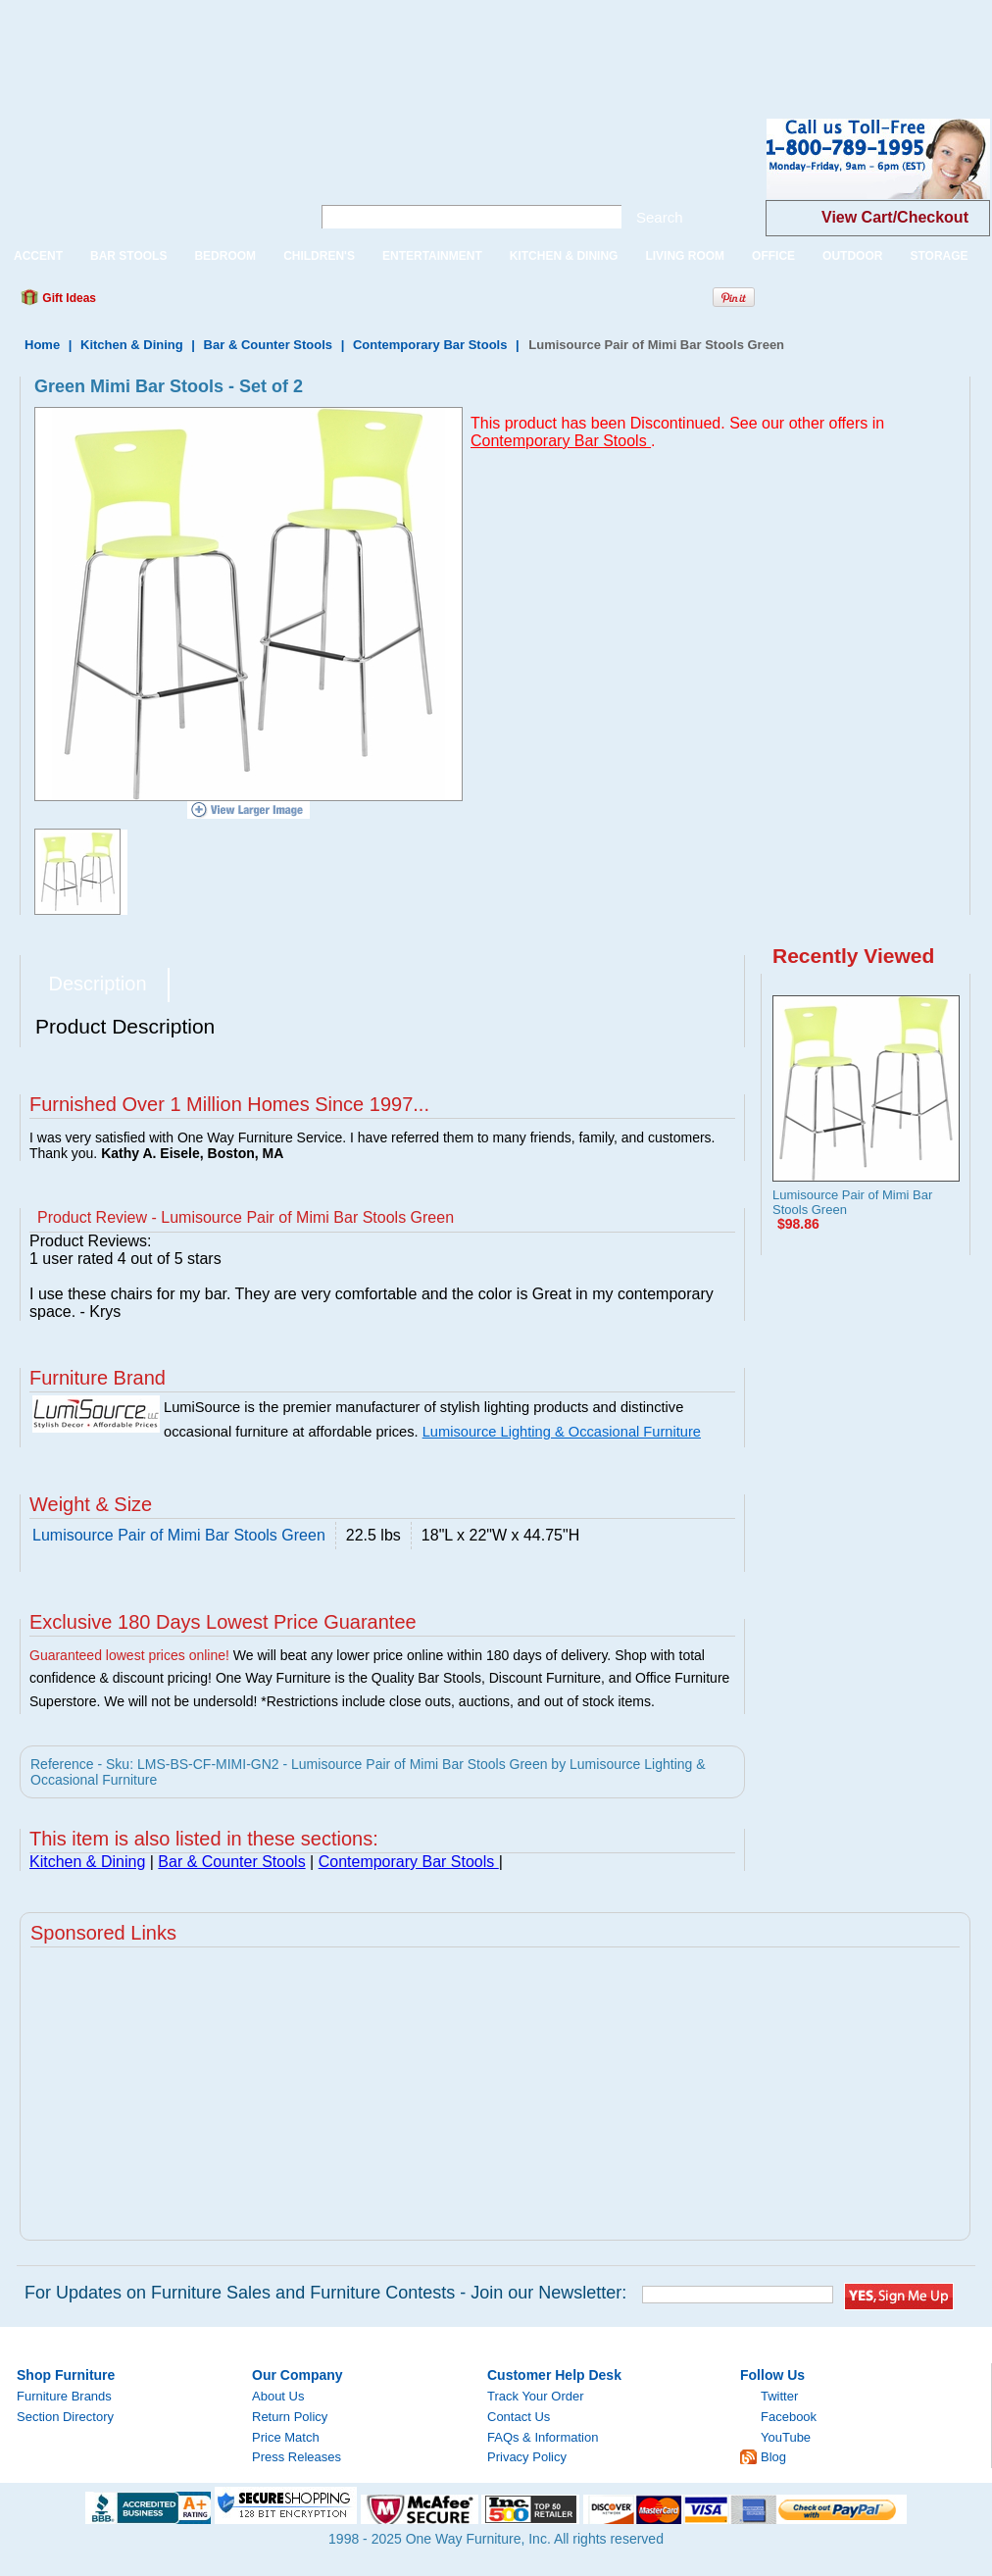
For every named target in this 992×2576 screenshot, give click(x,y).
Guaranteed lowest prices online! (129, 1655)
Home (42, 344)
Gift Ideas (67, 298)
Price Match (286, 2437)
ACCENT (38, 256)
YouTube (786, 2437)
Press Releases (296, 2457)
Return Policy (289, 2416)
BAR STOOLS (128, 256)
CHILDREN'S (319, 256)
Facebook (789, 2416)
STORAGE (938, 256)
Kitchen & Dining (131, 344)
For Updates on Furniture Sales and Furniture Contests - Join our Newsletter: (325, 2292)
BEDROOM (225, 256)
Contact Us (518, 2416)
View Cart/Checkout (894, 217)
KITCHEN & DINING (564, 256)
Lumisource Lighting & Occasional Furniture (561, 1432)
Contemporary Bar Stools (432, 344)
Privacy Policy (527, 2457)
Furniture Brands (64, 2396)
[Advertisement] (357, 44)
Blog (773, 2457)
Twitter (779, 2396)
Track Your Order (535, 2396)
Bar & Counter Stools (268, 344)
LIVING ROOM (684, 256)
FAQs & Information (542, 2437)
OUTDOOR (852, 256)
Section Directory (65, 2416)
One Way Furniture (144, 175)
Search (659, 217)
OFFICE (773, 256)
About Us (278, 2396)
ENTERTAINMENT (432, 256)
